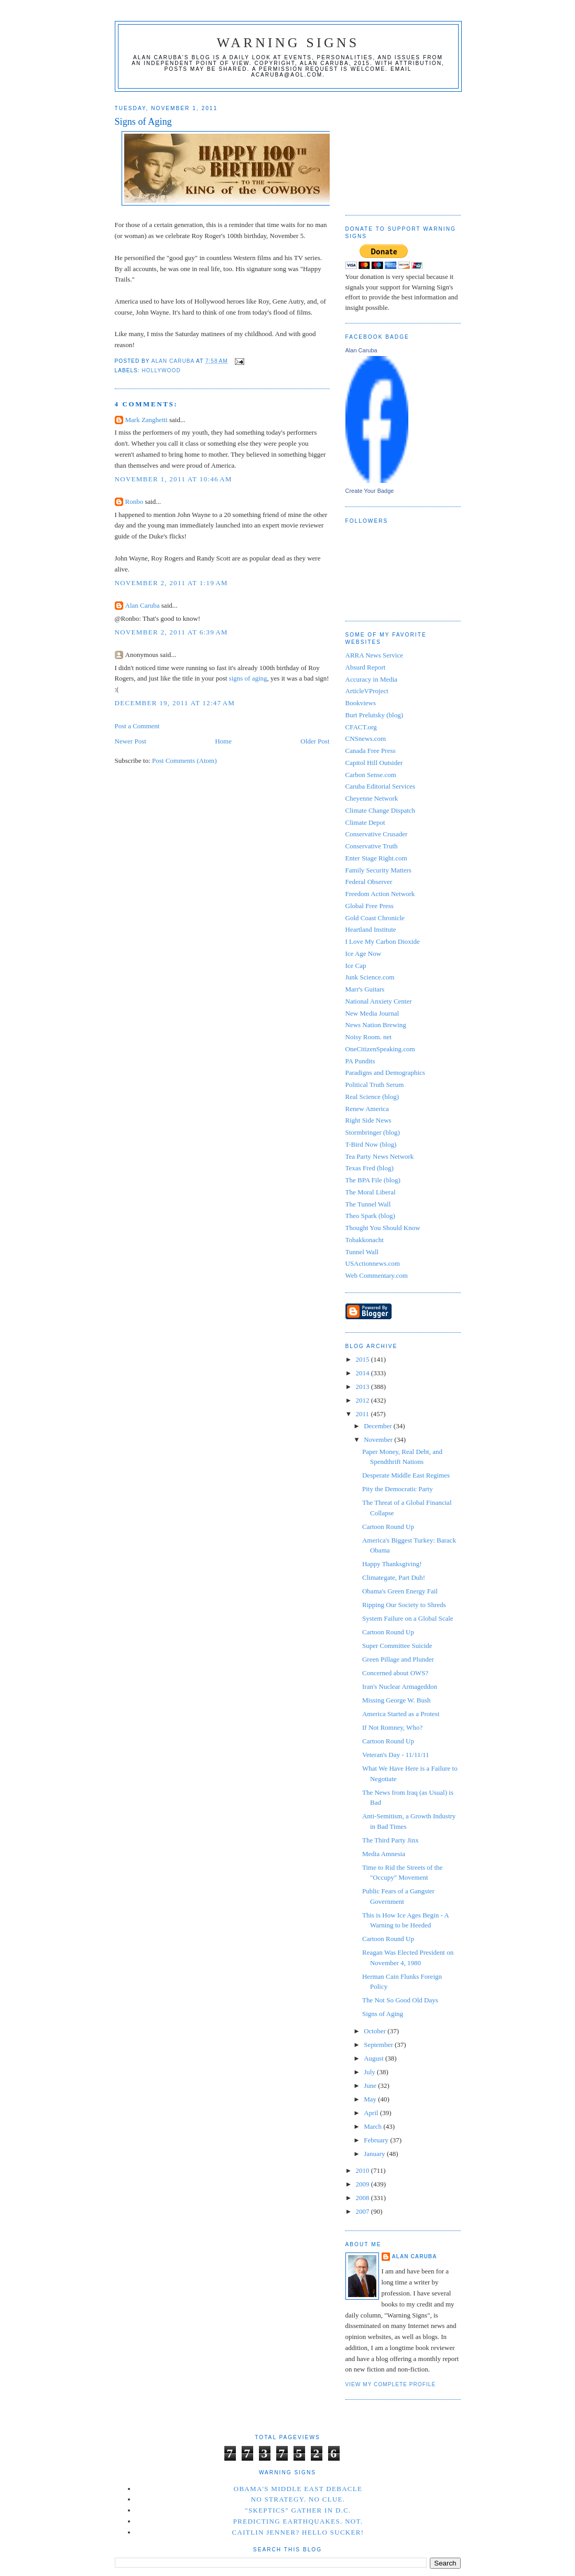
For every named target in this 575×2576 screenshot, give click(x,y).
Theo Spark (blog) (370, 1216)
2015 (363, 1359)
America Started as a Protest (400, 1714)
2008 (363, 2198)
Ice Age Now (363, 953)
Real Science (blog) (372, 1097)
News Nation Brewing (375, 1025)
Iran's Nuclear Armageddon (399, 1686)
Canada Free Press (370, 751)
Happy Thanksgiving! (392, 1564)
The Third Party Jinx (390, 1840)
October (375, 2031)
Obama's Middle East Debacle (298, 2489)
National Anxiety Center (378, 1001)
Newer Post (130, 741)
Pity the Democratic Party (397, 1489)
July (370, 2072)
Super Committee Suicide (397, 1646)
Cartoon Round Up (388, 1526)
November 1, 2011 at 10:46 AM (173, 479)
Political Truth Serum (374, 1084)
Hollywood (161, 370)
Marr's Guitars (365, 989)
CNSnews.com (365, 738)
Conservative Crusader (376, 834)
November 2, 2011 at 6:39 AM (171, 632)
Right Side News (368, 1120)
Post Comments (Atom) (184, 760)
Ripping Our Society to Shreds (404, 1605)
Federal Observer (369, 882)
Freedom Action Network (380, 894)
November (379, 1439)
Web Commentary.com (376, 1275)
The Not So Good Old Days (400, 2000)
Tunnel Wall (362, 1252)
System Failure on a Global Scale (407, 1618)
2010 (363, 2170)
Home (223, 741)
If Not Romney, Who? (392, 1727)
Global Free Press (369, 906)
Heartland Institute (370, 929)
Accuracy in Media (371, 679)
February (377, 2140)
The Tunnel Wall (368, 1204)
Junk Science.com (370, 977)
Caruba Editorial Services (380, 786)
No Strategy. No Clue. (298, 2499)
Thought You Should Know (382, 1228)
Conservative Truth (371, 846)
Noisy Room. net (368, 1037)
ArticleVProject (366, 691)
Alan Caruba (142, 605)
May (371, 2099)
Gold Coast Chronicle (375, 918)
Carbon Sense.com (370, 775)
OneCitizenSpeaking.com (380, 1049)
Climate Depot (365, 822)
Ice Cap (355, 965)
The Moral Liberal (370, 1192)
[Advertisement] (397, 149)
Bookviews (360, 703)
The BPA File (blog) (372, 1180)
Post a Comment (137, 726)
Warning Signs (288, 42)
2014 (363, 1373)
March (373, 2126)
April (372, 2113)
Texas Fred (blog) (369, 1168)
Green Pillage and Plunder (398, 1659)
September (379, 2045)
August (374, 2058)
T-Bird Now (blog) (371, 1144)
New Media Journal (372, 1013)
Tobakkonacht (364, 1240)
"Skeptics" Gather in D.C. (298, 2510)
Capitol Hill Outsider (374, 763)
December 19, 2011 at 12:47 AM (175, 703)
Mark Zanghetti (146, 420)
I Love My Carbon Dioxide (382, 941)
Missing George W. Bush (396, 1700)
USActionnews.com (372, 1263)
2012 (363, 1400)
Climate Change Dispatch (380, 810)
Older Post (314, 741)
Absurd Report (365, 667)
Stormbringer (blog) (372, 1132)
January (375, 2154)
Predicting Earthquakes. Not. (298, 2521)
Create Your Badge (369, 491)
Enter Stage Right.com (376, 858)
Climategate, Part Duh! (393, 1577)
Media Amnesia (383, 1854)
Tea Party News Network (379, 1156)
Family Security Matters (378, 870)
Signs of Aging (382, 2014)
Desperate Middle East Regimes (406, 1475)
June (371, 2085)
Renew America (367, 1109)
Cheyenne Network (371, 798)
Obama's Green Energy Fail (400, 1591)
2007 (363, 2211)
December (379, 1426)
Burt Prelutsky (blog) (374, 715)
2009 (363, 2184)
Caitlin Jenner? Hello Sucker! (298, 2532)
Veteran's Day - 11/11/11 (395, 1755)
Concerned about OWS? (395, 1673)
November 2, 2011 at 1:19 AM (171, 583)
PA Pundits (360, 1061)
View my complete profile (390, 2384)
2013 (363, 1387)
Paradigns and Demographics (385, 1072)
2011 (363, 1414)
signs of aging (248, 678)
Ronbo (134, 501)
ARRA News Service (374, 655)
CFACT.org (361, 727)
